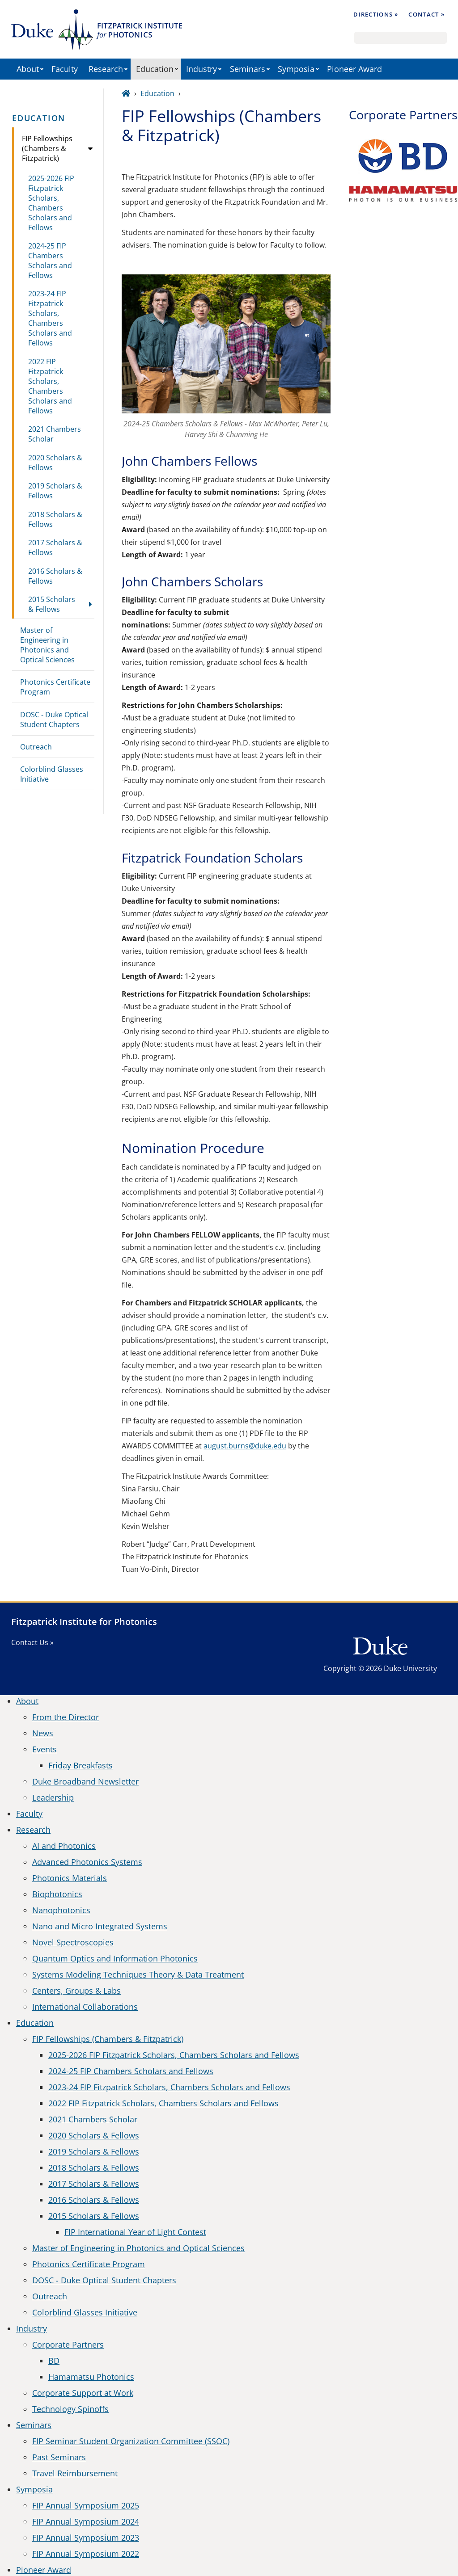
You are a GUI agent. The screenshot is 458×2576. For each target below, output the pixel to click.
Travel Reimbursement (75, 2473)
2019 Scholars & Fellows (55, 491)
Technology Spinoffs (70, 2408)
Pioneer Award (354, 68)
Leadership (53, 1797)
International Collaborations (85, 2006)
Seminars (247, 68)
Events (44, 1749)
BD (53, 2360)
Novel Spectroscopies (73, 1942)
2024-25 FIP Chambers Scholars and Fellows (50, 260)
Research (106, 68)
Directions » (375, 14)
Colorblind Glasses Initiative (51, 774)
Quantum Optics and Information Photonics (115, 1958)
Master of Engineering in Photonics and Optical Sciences (47, 645)
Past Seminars (59, 2457)
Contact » (426, 14)
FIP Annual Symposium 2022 (85, 2553)
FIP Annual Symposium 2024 (85, 2521)
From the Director (65, 1717)
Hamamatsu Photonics (91, 2376)
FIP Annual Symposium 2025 (85, 2505)
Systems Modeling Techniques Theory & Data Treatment (138, 1974)
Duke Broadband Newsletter (85, 1781)
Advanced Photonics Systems (87, 1861)
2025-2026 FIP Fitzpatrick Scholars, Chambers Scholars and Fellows (51, 202)
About (28, 68)
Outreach (36, 747)
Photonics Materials (69, 1878)
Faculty (64, 68)
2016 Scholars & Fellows (55, 576)
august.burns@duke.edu (245, 1446)
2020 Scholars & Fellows (55, 462)
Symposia (296, 68)
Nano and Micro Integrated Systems (99, 1926)
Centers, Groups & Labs (76, 1990)
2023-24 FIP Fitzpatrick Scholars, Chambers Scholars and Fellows (50, 318)
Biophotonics (57, 1894)
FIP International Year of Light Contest (135, 2232)
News (42, 1733)
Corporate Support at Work (82, 2392)
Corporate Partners (68, 2344)
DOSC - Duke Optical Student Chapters (54, 719)
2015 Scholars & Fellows (51, 604)
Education (155, 68)
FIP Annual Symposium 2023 (85, 2537)
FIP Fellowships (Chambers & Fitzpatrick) (47, 148)
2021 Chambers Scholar (54, 434)
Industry (201, 68)
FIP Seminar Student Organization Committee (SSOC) (130, 2441)
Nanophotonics (61, 1910)
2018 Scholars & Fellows (55, 519)
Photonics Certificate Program (55, 687)
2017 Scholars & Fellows (55, 547)
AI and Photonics (64, 1845)
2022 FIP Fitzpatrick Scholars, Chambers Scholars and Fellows (50, 386)
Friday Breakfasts (80, 1765)
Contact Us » (32, 1642)
